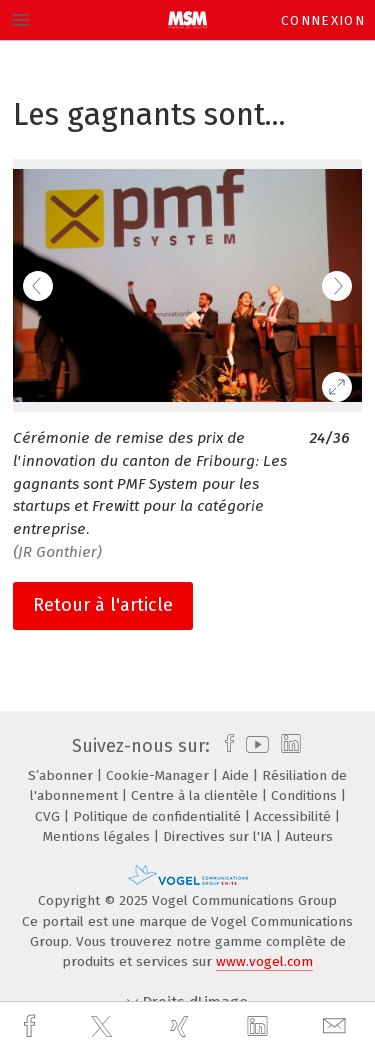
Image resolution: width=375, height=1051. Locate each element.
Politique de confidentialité (159, 816)
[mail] (337, 1026)
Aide (237, 775)
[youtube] (254, 746)
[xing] (182, 1026)
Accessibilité (294, 816)
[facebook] (32, 1026)
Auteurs (309, 836)
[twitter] (104, 1027)
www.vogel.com (264, 961)
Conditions (306, 795)
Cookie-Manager (159, 775)
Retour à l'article (103, 605)
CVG (49, 816)
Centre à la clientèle (196, 795)
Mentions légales (98, 836)
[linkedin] (260, 1027)
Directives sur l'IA (219, 836)
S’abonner (62, 775)
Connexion (323, 20)
